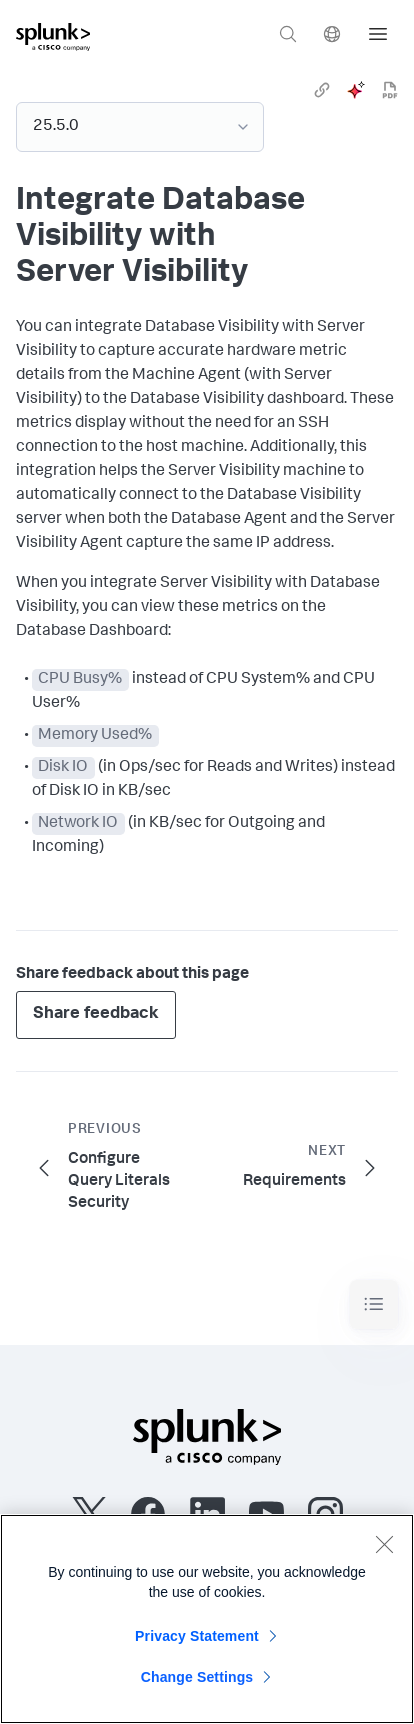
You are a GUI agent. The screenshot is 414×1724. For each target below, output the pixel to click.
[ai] (356, 90)
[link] (322, 90)
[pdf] (390, 90)
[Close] (384, 1544)
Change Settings (197, 1677)
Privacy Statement (197, 1636)
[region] (207, 1619)
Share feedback (96, 1014)
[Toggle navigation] (374, 1304)
